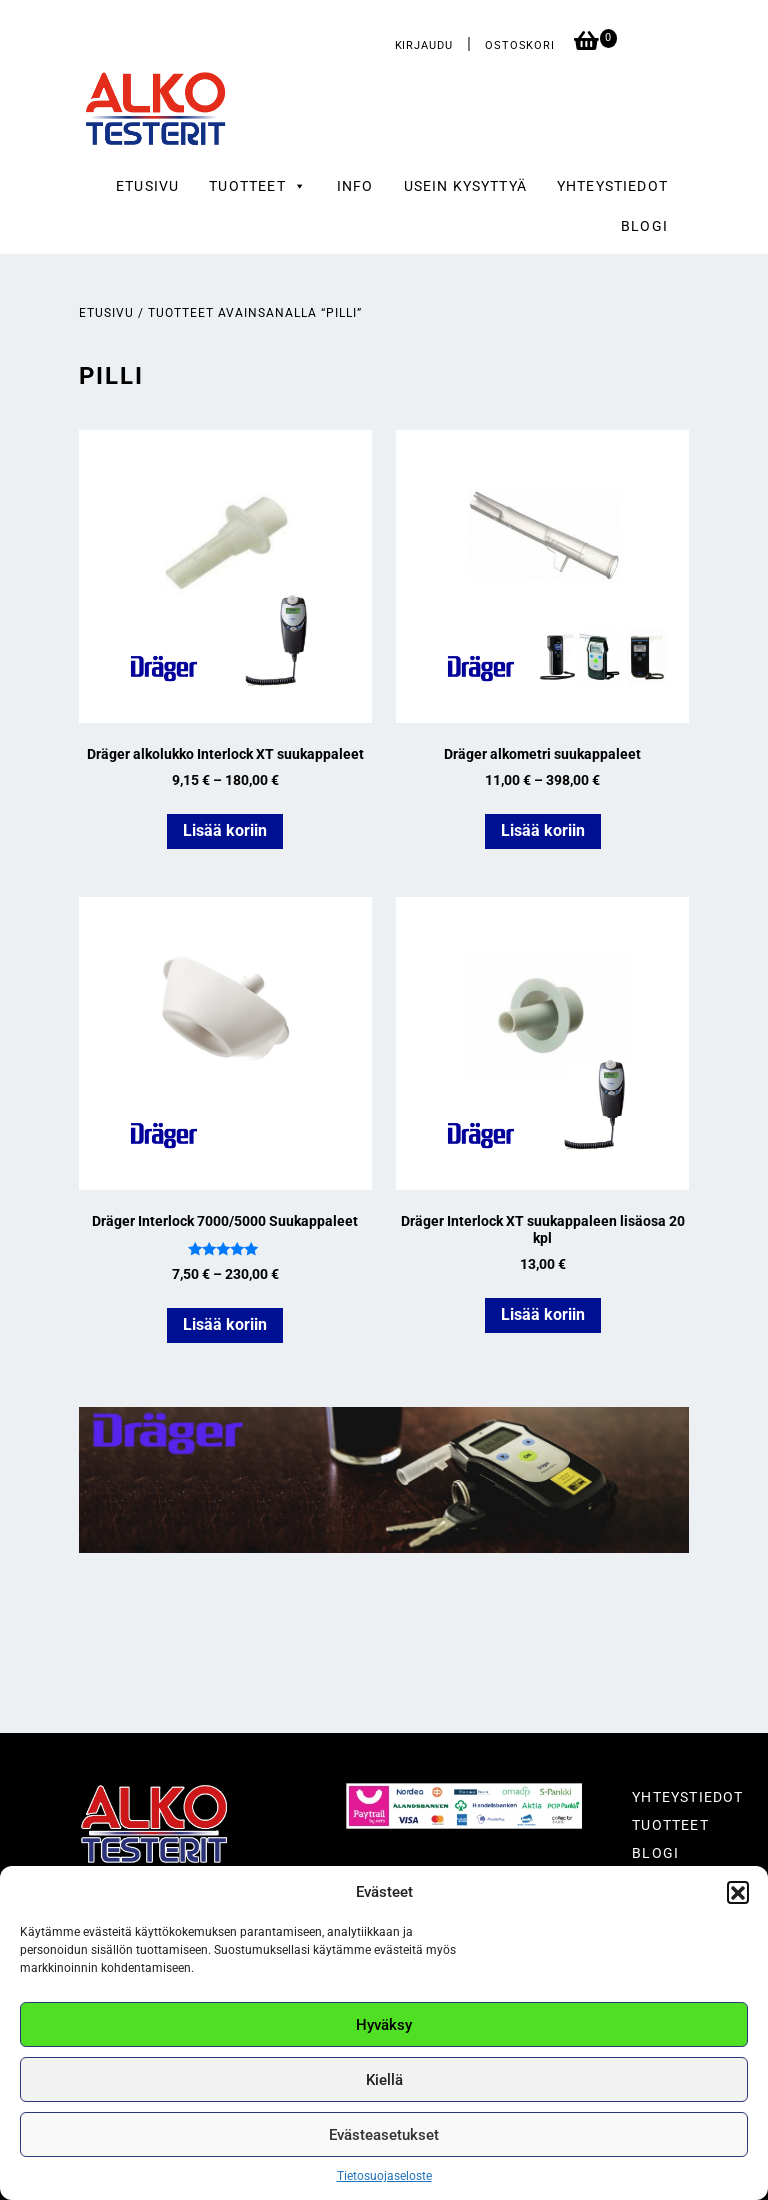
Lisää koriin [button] (543, 1314)
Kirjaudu (424, 45)
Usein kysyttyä (465, 186)
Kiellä (384, 2080)
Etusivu (147, 186)
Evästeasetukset (384, 2135)
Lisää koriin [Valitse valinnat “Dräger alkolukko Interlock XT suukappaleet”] (225, 830)
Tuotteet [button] (258, 186)
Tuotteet (670, 1825)
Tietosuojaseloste (384, 2176)
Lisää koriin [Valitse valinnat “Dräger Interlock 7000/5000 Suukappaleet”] (225, 1324)
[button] (738, 1892)
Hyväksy (384, 2025)
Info (355, 186)
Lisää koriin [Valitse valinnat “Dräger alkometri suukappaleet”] (543, 830)
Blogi (644, 226)
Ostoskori (522, 45)
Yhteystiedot (612, 186)
